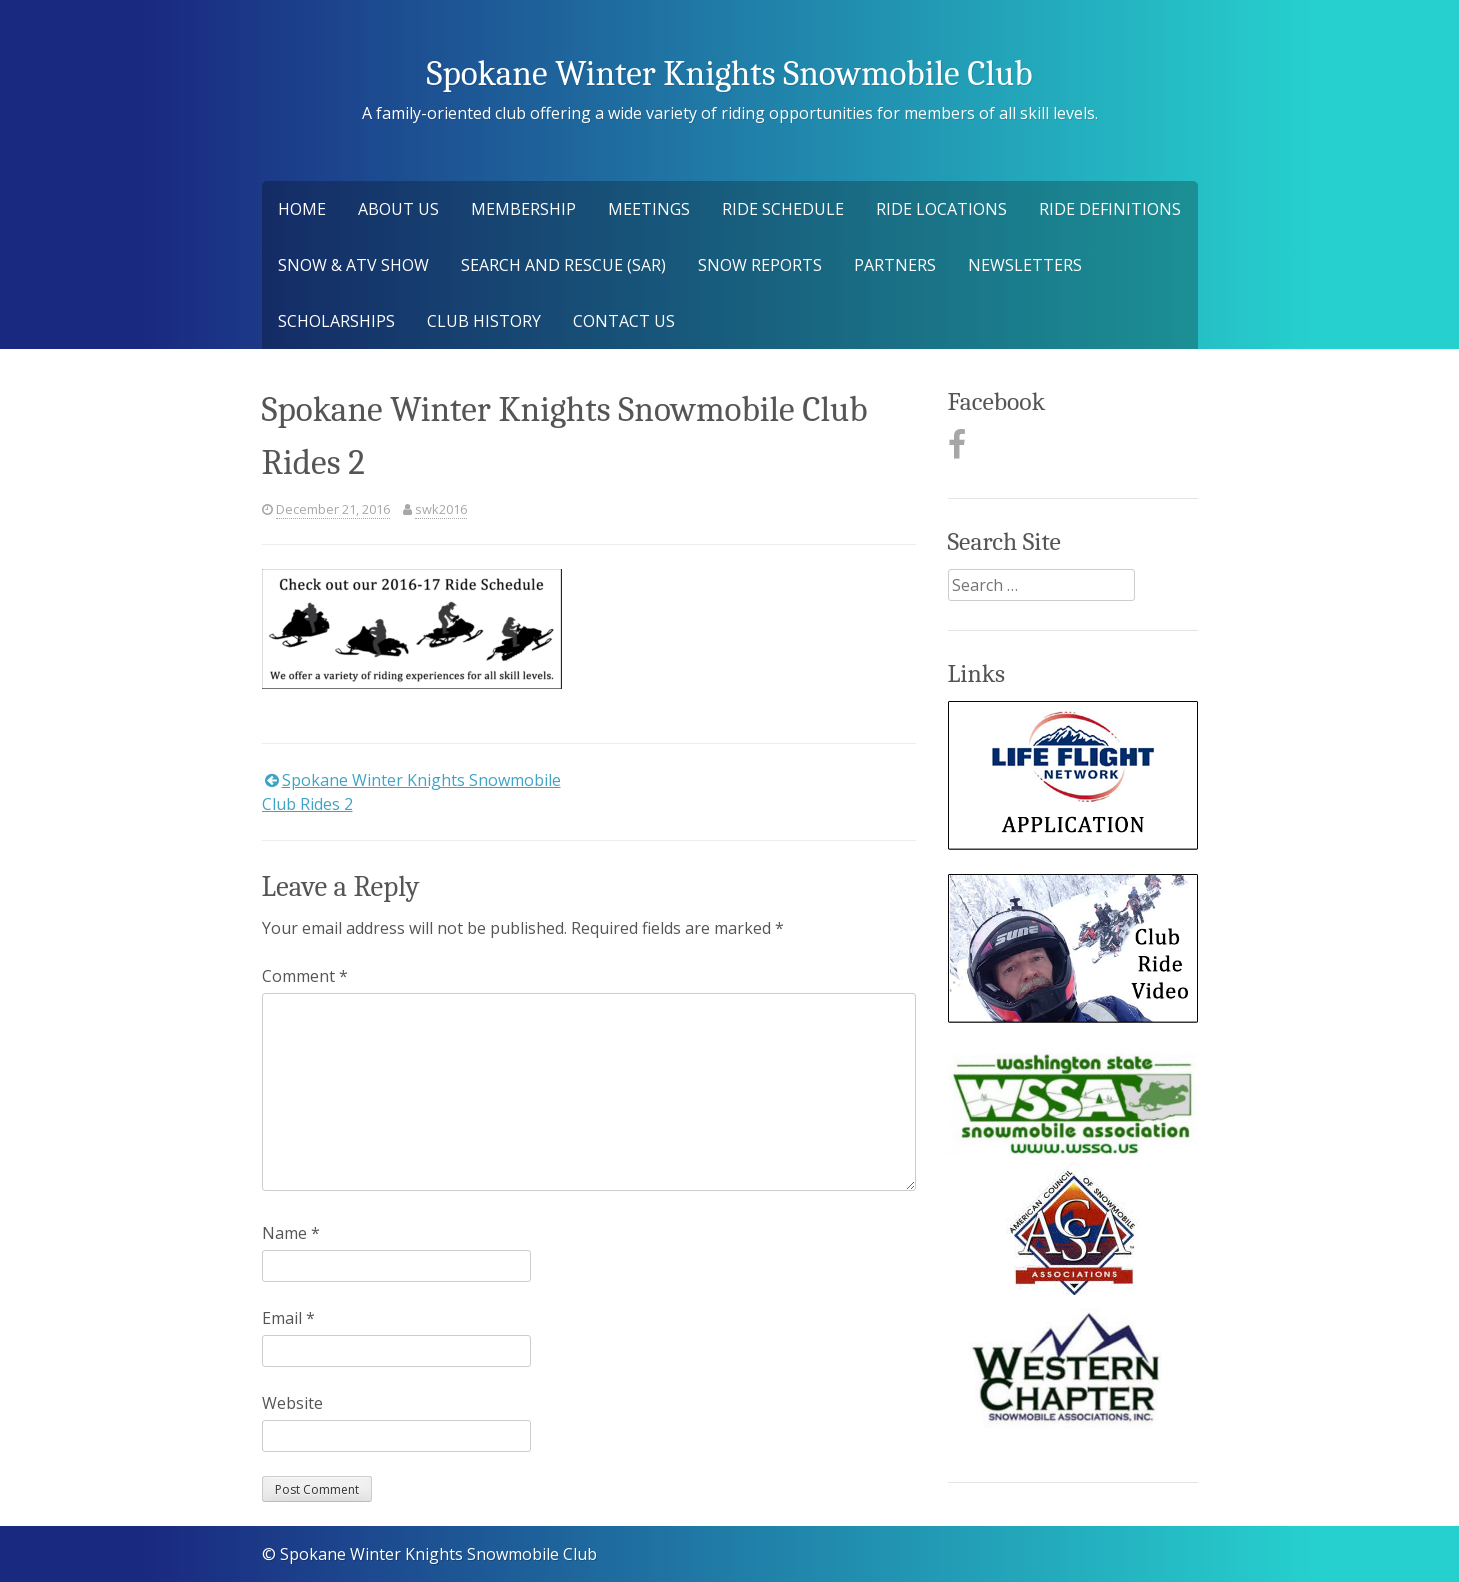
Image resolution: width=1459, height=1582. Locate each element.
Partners (895, 265)
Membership (523, 209)
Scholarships (336, 321)
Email (288, 1318)
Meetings (649, 209)
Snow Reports (760, 265)
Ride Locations (941, 209)
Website (292, 1403)
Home (302, 209)
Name (291, 1233)
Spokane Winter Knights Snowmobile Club (729, 73)
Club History (484, 321)
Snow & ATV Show (353, 265)
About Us (398, 209)
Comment (305, 976)
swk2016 (441, 509)
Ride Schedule (783, 209)
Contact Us (624, 321)
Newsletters (1025, 265)
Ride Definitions (1110, 209)
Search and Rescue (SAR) (563, 265)
